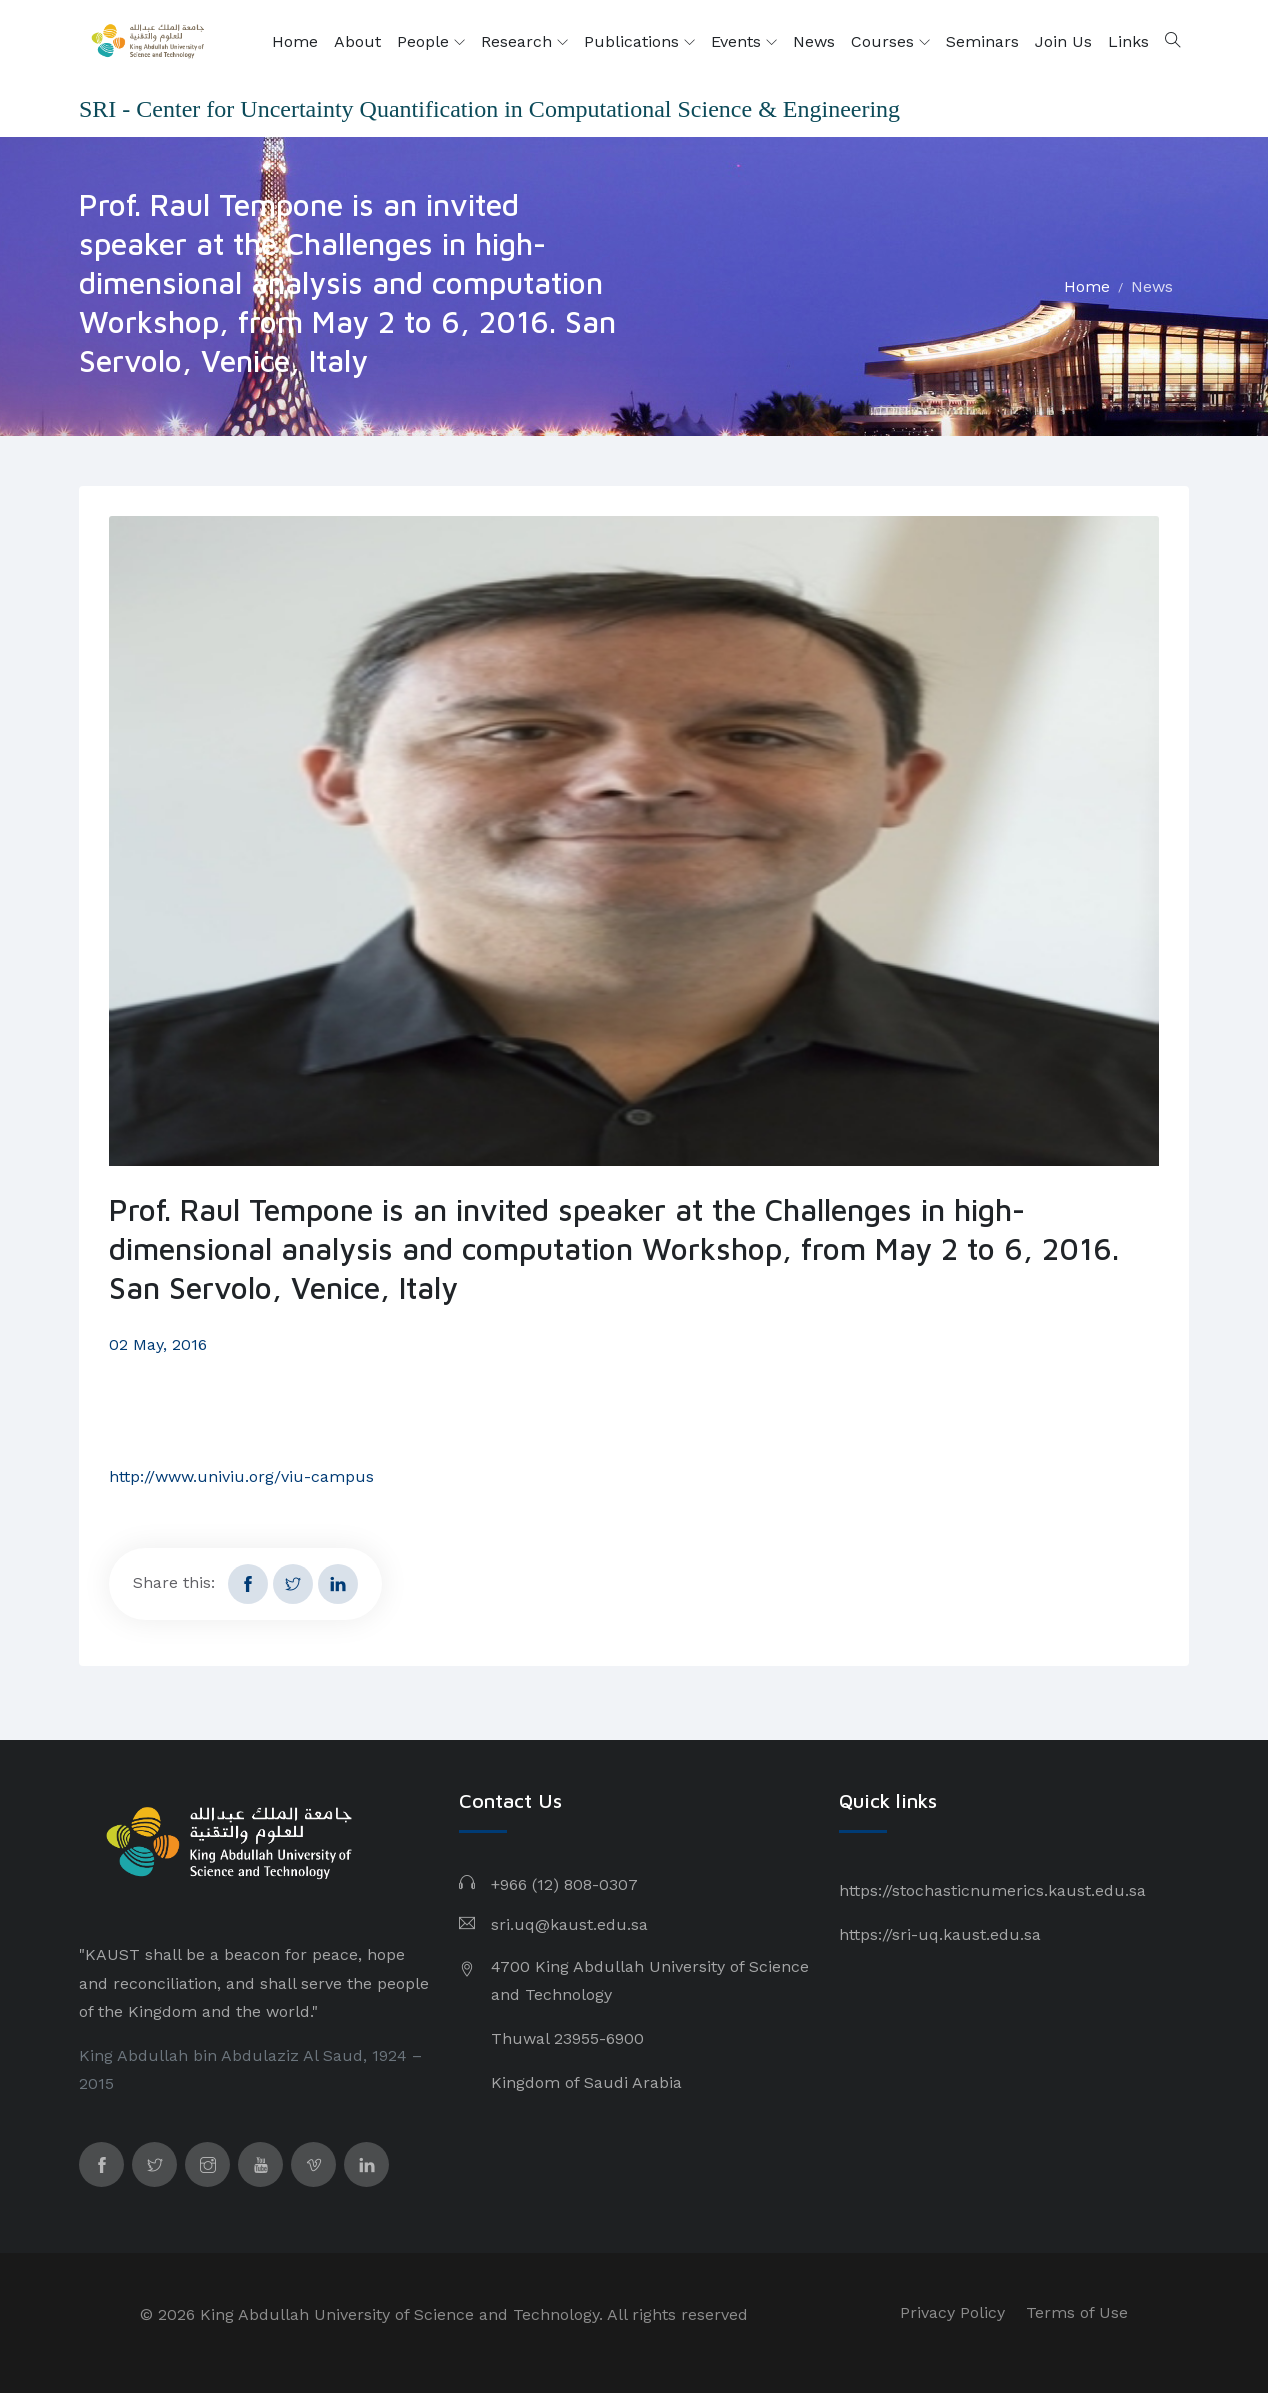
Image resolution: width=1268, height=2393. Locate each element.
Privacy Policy (952, 2312)
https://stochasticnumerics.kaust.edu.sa (992, 1890)
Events (744, 42)
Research (524, 42)
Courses (890, 42)
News (814, 41)
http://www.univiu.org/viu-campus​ (241, 1476)
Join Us (1063, 41)
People (431, 42)
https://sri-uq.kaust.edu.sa (940, 1934)
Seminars (982, 41)
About (357, 41)
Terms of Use (1077, 2312)
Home (295, 41)
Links (1128, 41)
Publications (639, 42)
